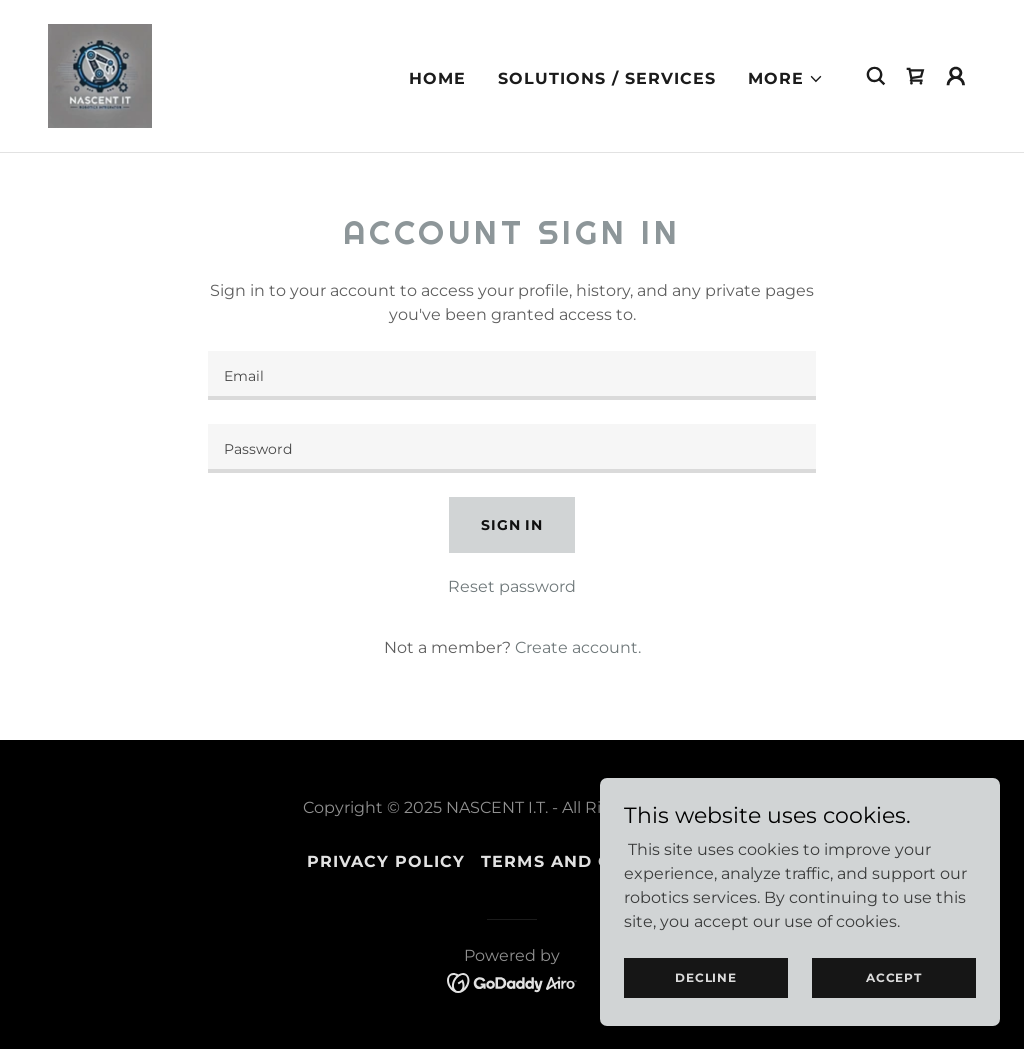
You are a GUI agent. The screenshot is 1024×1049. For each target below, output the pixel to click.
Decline (705, 977)
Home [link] (437, 78)
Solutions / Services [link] (607, 78)
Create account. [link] (578, 647)
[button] (786, 79)
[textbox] (512, 375)
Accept (894, 977)
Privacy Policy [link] (386, 861)
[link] (100, 74)
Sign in (512, 525)
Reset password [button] (512, 586)
